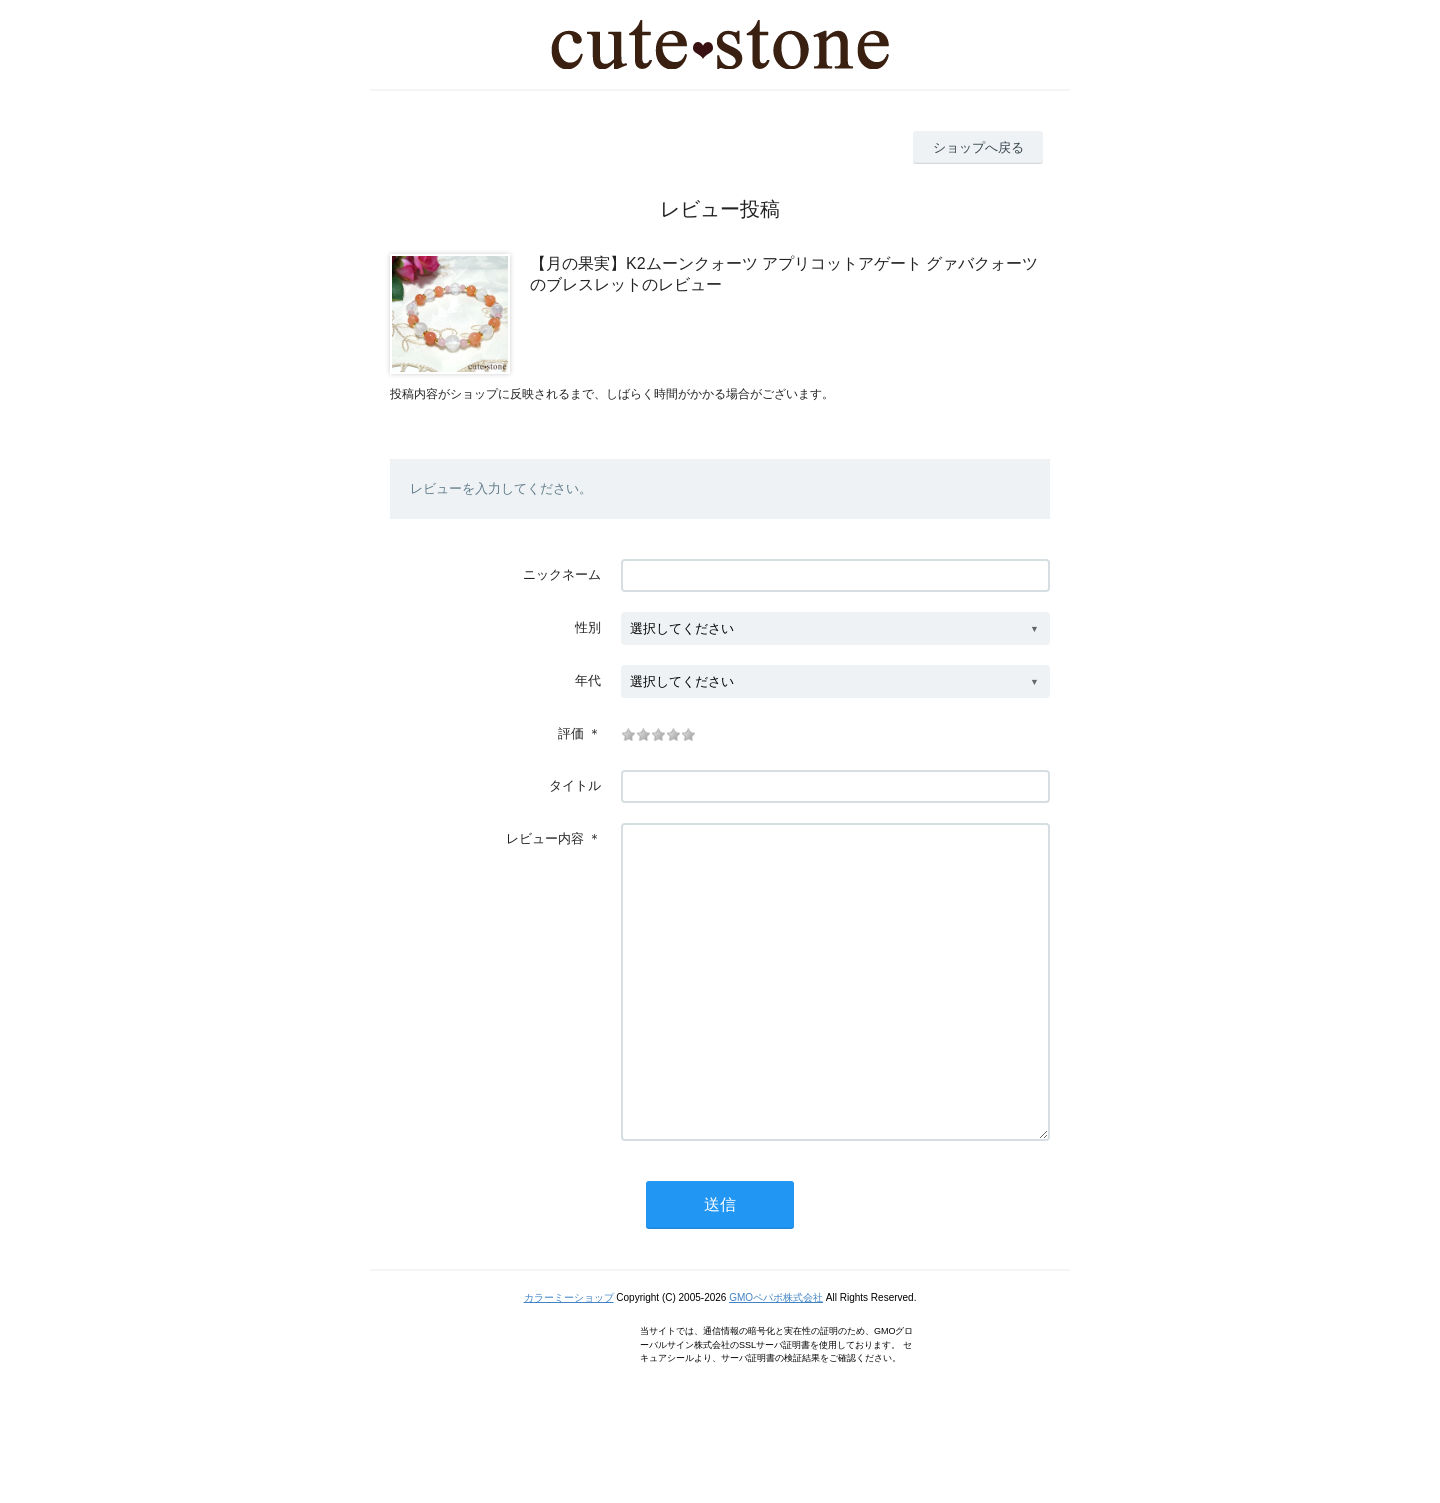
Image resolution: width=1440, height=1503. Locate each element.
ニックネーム (562, 574)
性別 (588, 627)
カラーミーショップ (569, 1357)
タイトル (575, 785)
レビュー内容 (545, 838)
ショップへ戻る (978, 147)
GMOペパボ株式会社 (776, 1357)
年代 (588, 680)
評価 (571, 733)
